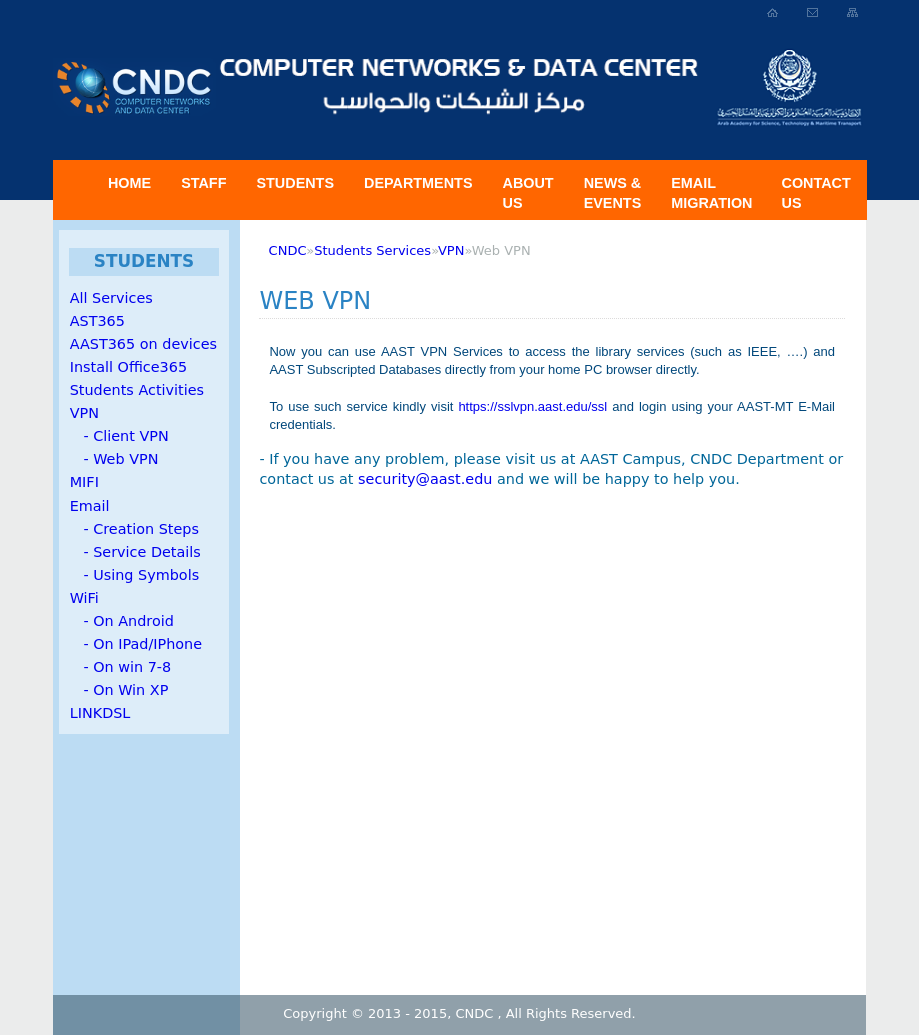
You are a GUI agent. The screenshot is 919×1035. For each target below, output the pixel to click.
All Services (111, 298)
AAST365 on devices (143, 344)
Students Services (372, 250)
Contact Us (816, 193)
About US (527, 193)
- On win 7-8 (120, 667)
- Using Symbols (134, 575)
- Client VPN (119, 436)
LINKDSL (100, 713)
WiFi (84, 598)
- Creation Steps (134, 529)
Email (90, 506)
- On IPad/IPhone (136, 644)
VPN (84, 413)
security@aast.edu (425, 479)
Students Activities (137, 390)
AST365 (97, 321)
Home (129, 183)
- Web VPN (114, 459)
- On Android (122, 621)
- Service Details (135, 552)
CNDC (288, 250)
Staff (203, 183)
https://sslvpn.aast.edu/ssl (532, 406)
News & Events (613, 193)
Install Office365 (128, 367)
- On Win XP (119, 690)
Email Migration (711, 193)
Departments (418, 183)
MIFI (84, 482)
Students (295, 183)
